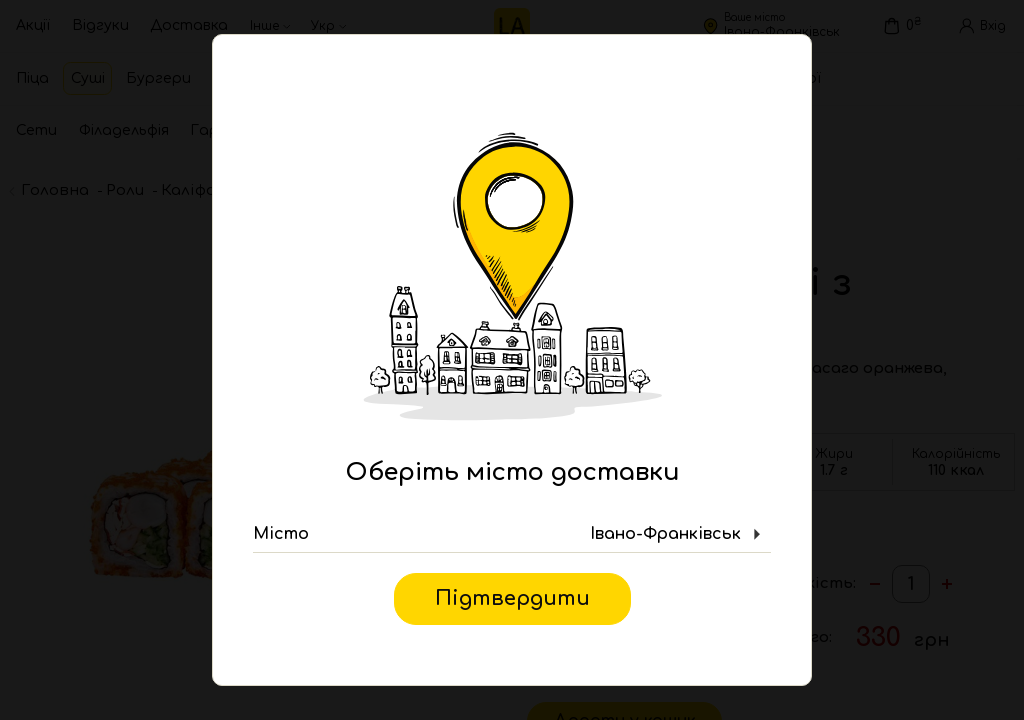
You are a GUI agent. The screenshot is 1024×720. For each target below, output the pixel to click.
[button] (512, 535)
